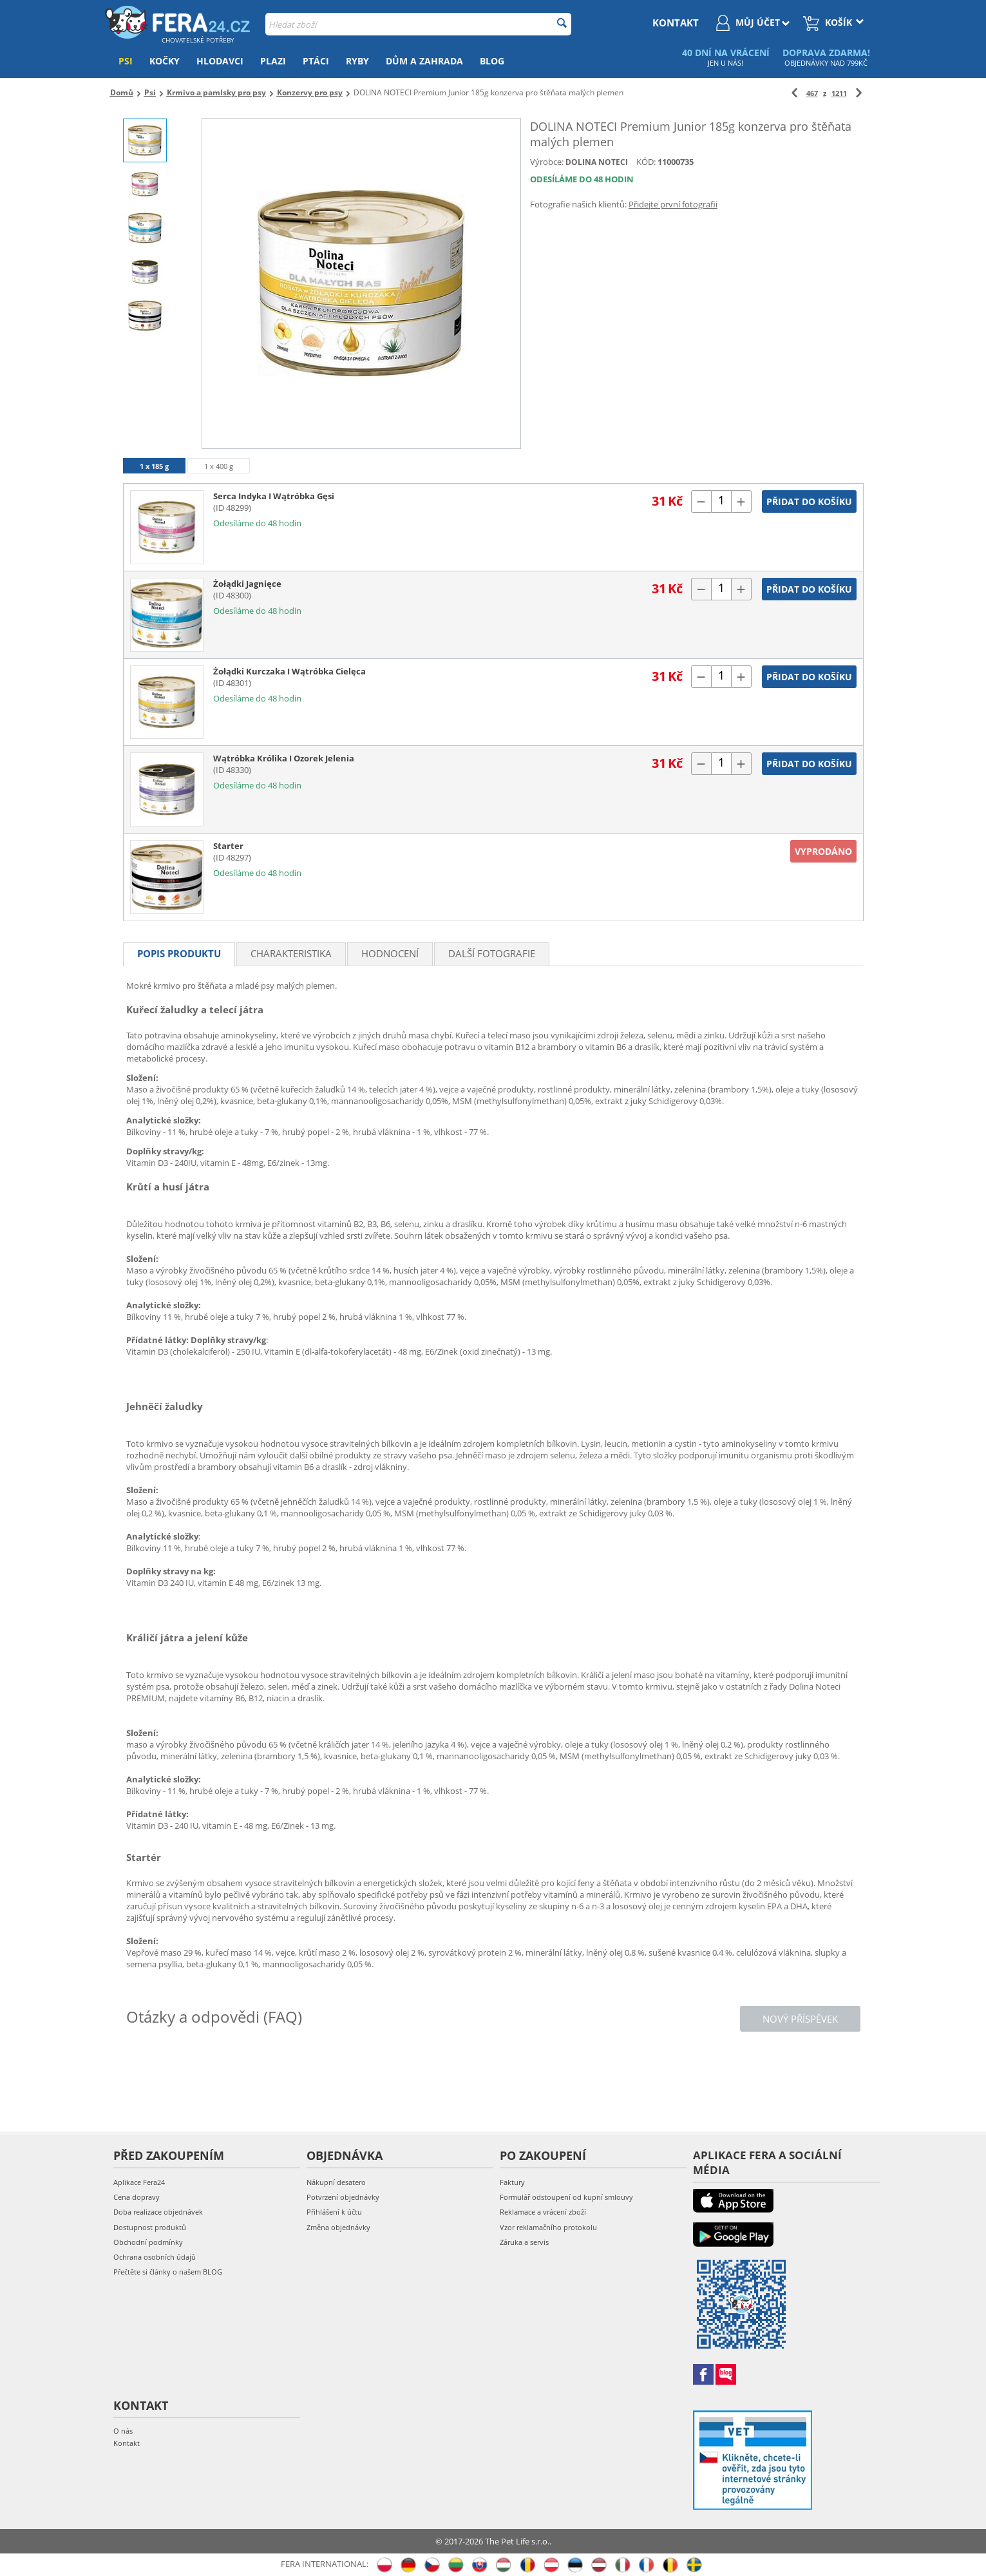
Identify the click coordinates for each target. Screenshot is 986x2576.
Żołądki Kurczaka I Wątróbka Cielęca (289, 671)
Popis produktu (179, 953)
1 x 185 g (154, 466)
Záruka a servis (524, 2242)
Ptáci (316, 61)
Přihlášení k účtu (334, 2212)
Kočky (164, 61)
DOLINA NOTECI (596, 162)
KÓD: (646, 161)
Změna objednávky (338, 2227)
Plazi (273, 61)
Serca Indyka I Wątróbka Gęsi (273, 496)
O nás (123, 2431)
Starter (228, 846)
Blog (492, 61)
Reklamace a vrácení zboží (543, 2212)
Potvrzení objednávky (343, 2197)
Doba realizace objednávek (158, 2212)
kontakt (675, 22)
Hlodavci (219, 61)
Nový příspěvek (800, 2018)
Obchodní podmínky (148, 2242)
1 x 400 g (218, 466)
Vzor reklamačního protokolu (548, 2227)
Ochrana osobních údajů (154, 2257)
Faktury (512, 2182)
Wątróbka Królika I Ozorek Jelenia (283, 758)
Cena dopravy (136, 2197)
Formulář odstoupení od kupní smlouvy (566, 2197)
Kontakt (126, 2443)
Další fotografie (491, 953)
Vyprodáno (823, 851)
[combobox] (418, 24)
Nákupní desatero (336, 2182)
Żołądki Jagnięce (247, 583)
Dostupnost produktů (149, 2227)
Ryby (357, 61)
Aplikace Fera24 (139, 2182)
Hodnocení (390, 953)
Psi (126, 61)
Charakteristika (291, 953)
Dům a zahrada (424, 61)
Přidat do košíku (809, 501)
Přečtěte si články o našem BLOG (167, 2271)
